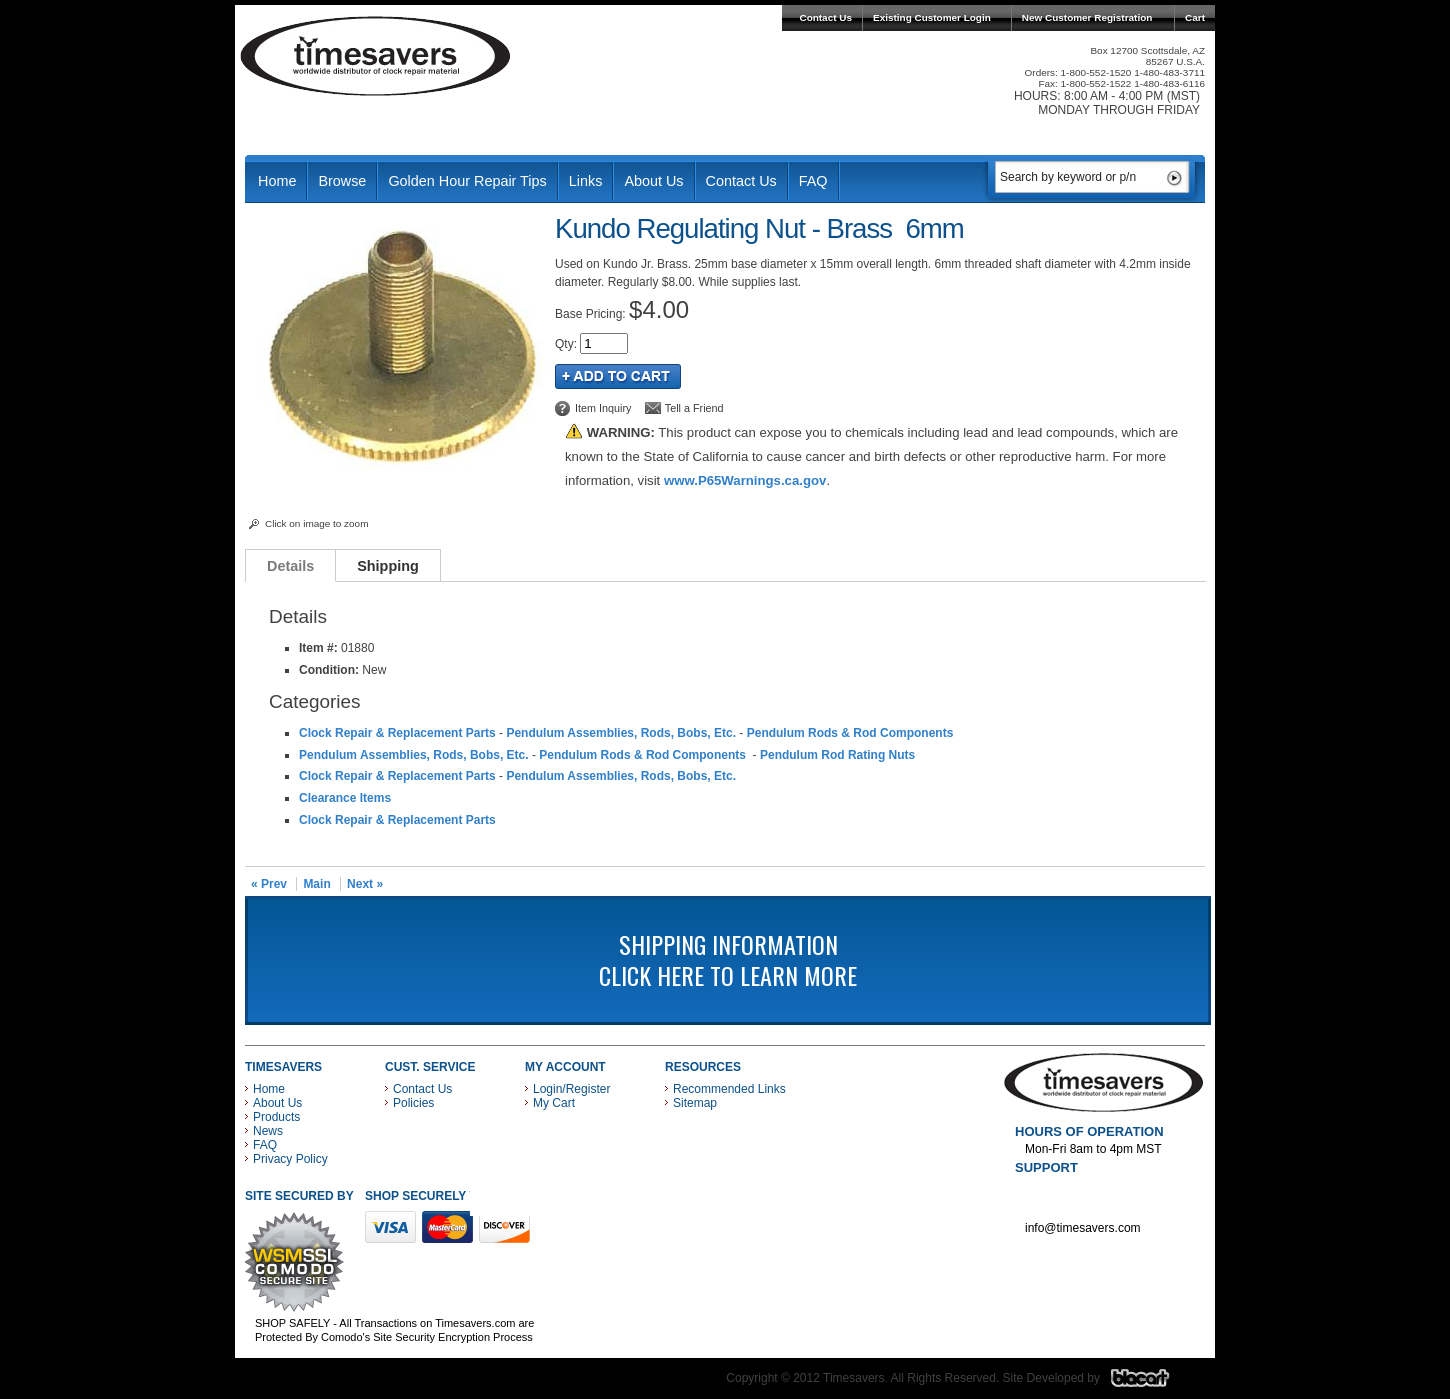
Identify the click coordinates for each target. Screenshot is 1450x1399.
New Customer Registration (1087, 17)
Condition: (329, 670)
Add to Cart (618, 376)
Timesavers (376, 56)
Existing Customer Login (932, 17)
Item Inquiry (603, 408)
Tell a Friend (694, 408)
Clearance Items (345, 798)
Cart (1195, 17)
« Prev (269, 884)
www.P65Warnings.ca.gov (745, 480)
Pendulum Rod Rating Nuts (837, 755)
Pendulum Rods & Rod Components (852, 733)
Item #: (320, 648)
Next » (365, 884)
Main (316, 884)
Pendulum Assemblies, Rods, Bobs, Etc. (621, 733)
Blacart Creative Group (1152, 1383)
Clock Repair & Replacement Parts (397, 733)
